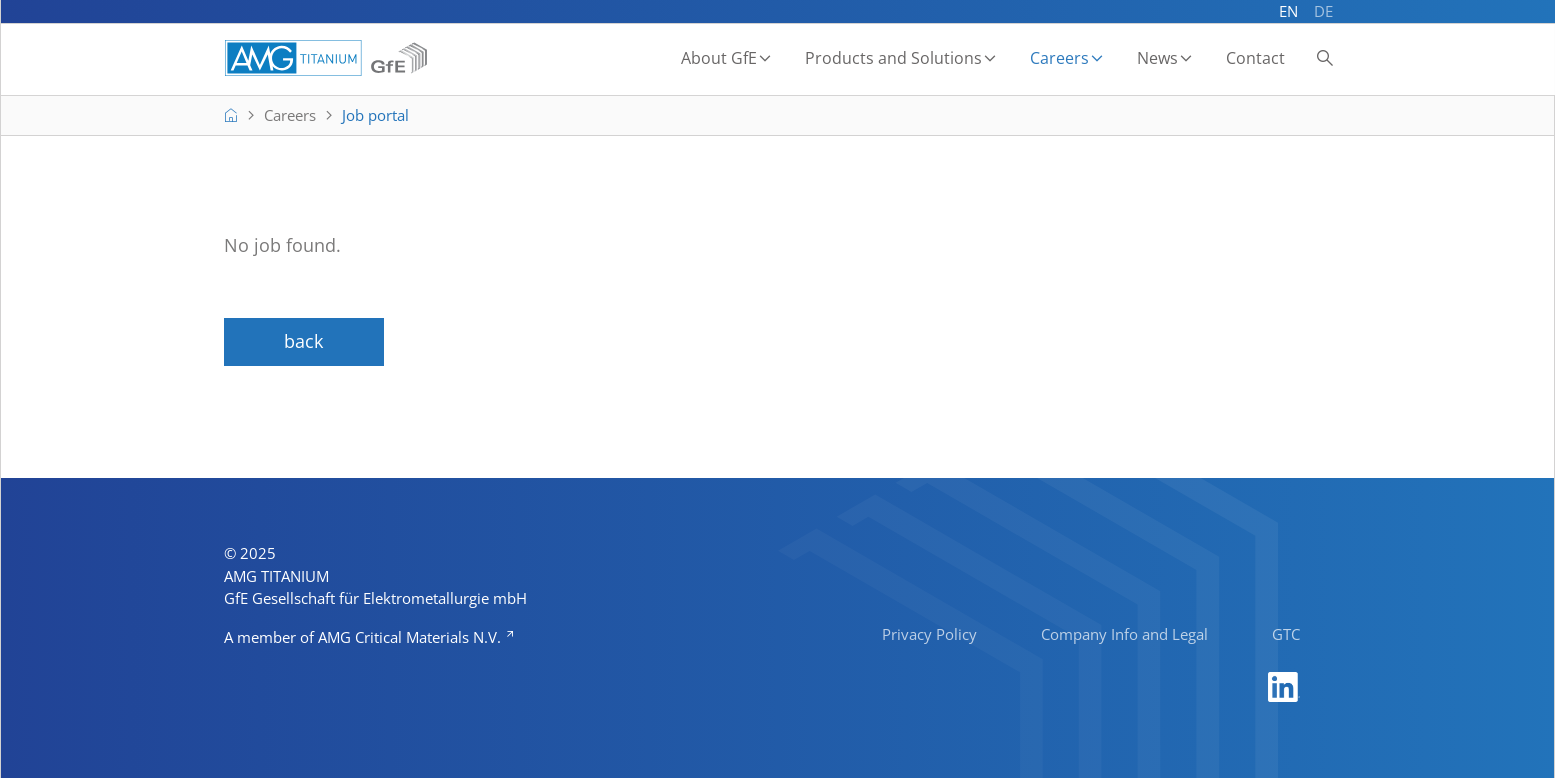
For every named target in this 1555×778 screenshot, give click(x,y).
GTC (1286, 634)
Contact (1255, 58)
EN (1288, 11)
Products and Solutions (893, 58)
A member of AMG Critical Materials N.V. (364, 637)
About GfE (719, 58)
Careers (1059, 58)
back (303, 341)
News (1157, 58)
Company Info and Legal (1124, 634)
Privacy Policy (929, 634)
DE (1323, 11)
